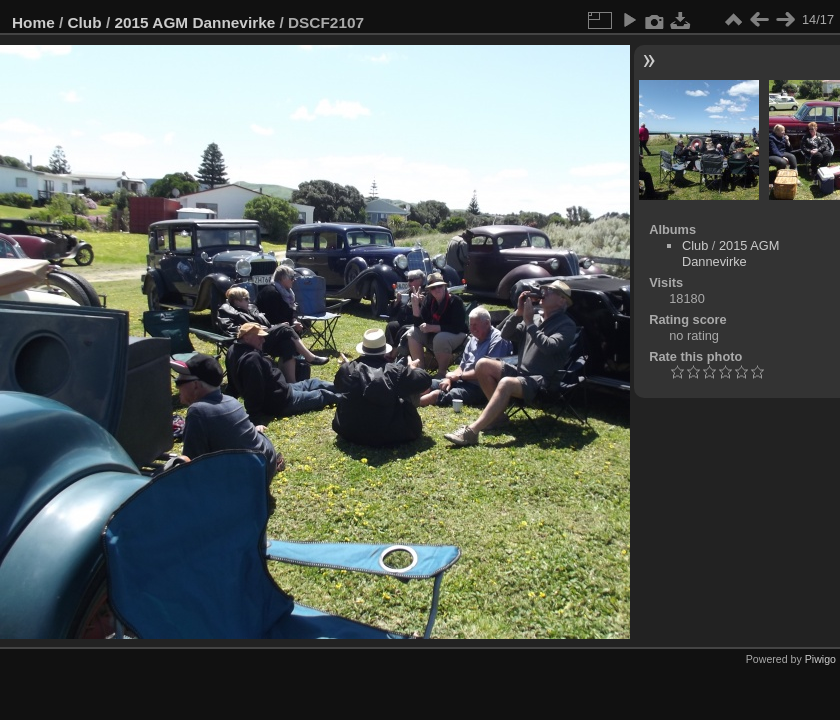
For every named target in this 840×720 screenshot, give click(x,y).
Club (85, 22)
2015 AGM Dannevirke (194, 22)
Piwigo (820, 659)
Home (33, 22)
